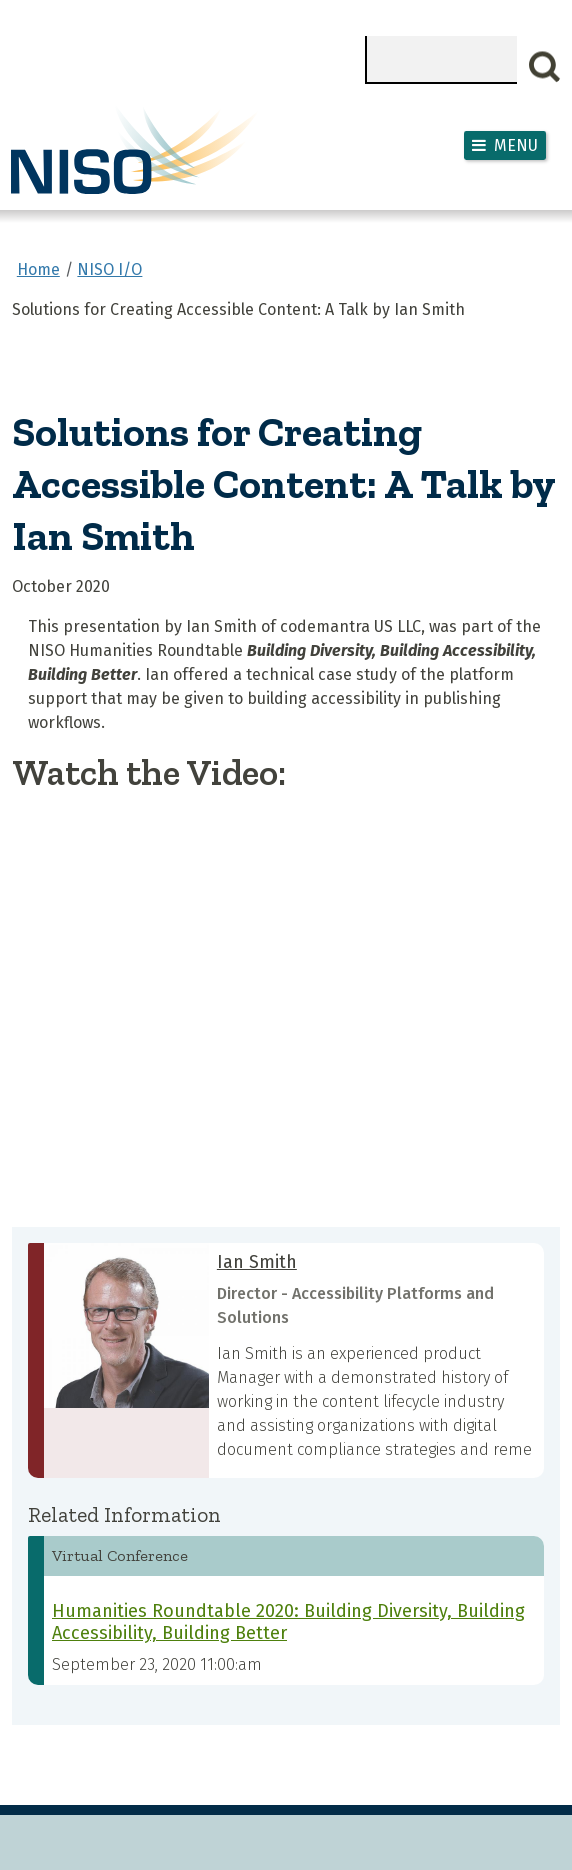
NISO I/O (109, 269)
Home (38, 269)
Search (545, 67)
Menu (516, 145)
